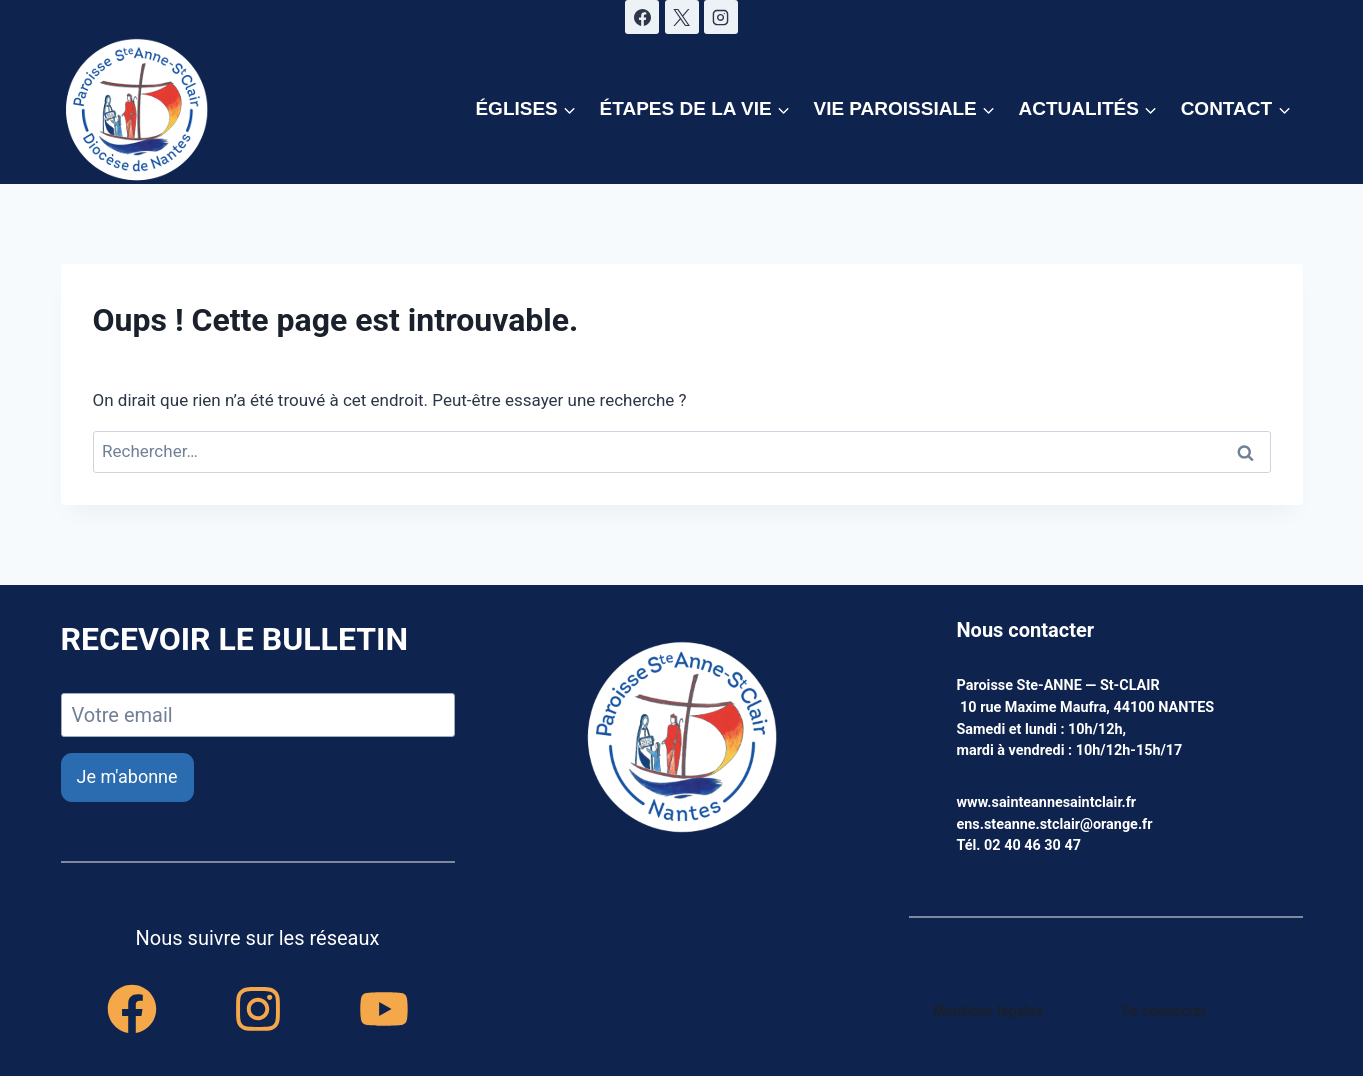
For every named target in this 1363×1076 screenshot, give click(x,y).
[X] (682, 17)
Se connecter (1164, 1011)
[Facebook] (642, 17)
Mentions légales (988, 1011)
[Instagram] (721, 17)
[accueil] (682, 739)
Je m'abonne (127, 776)
